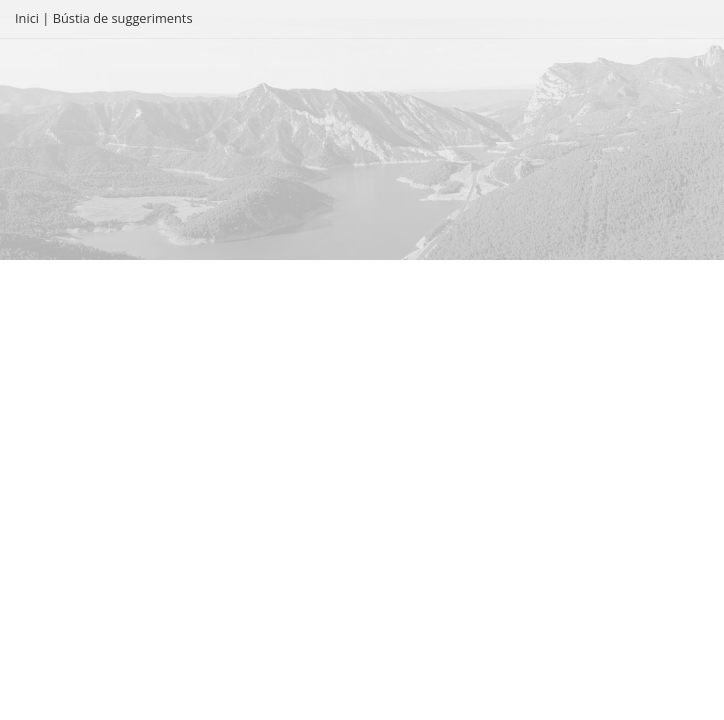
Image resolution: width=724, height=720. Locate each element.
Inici (27, 18)
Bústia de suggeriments (123, 18)
